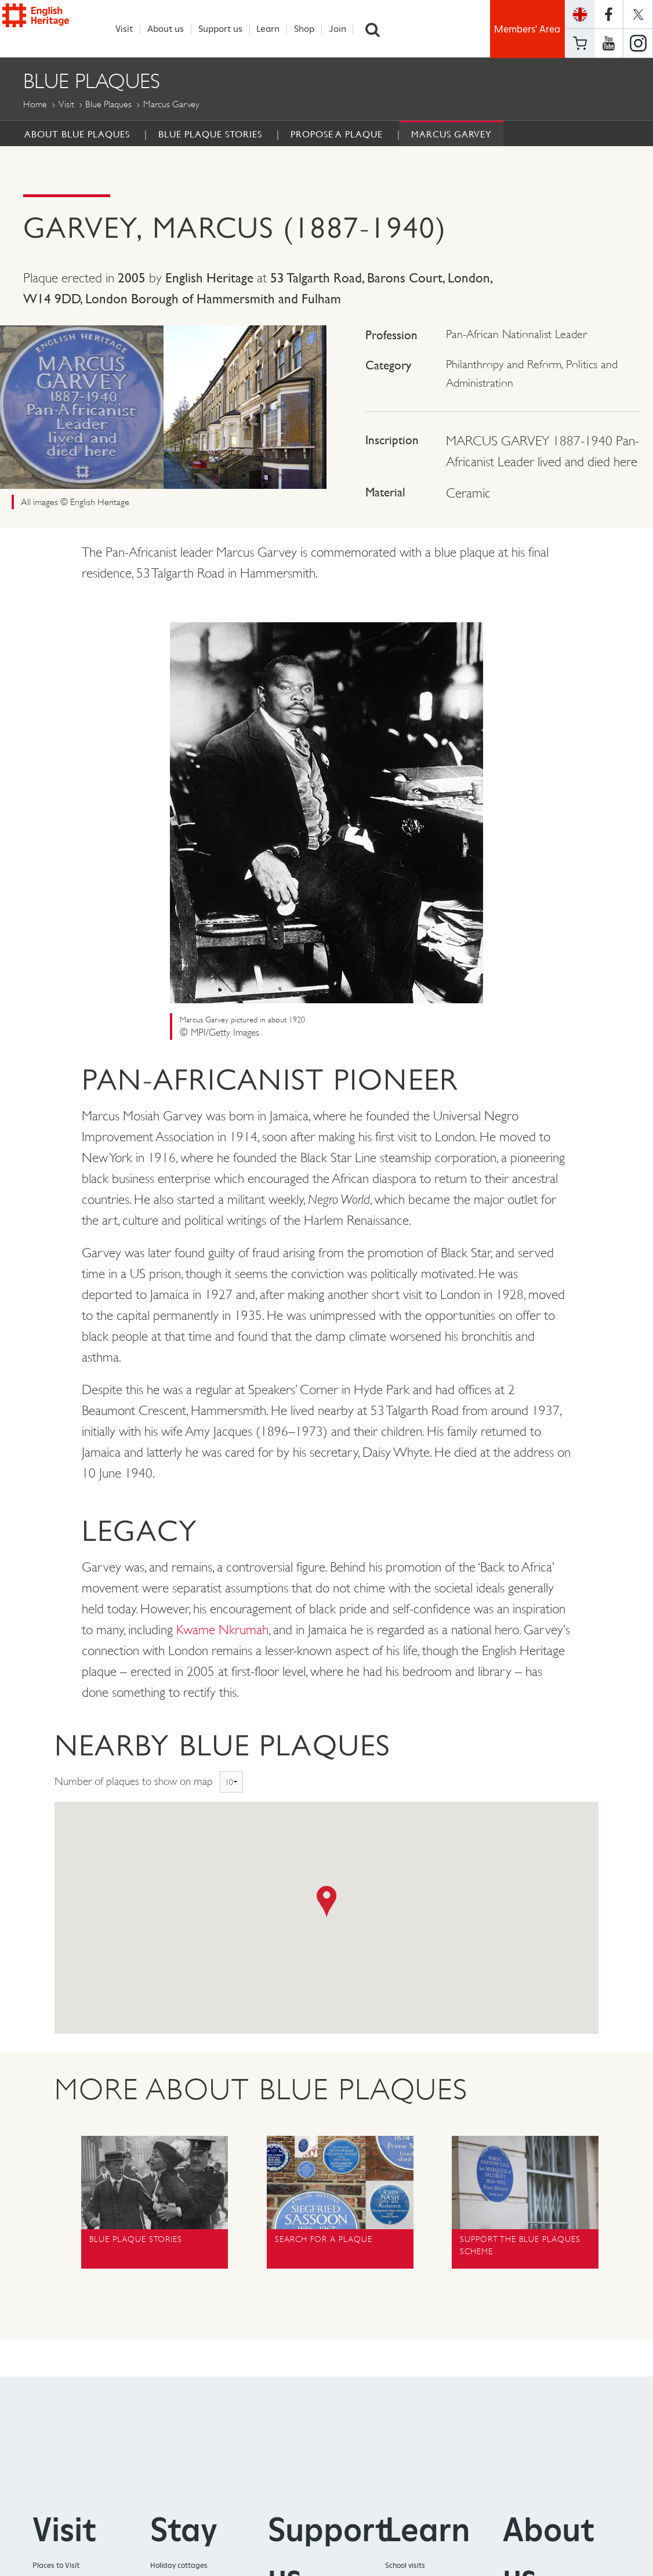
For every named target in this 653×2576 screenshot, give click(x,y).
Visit (130, 29)
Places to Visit (55, 2566)
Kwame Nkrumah (222, 1630)
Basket (579, 43)
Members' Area (527, 29)
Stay (183, 2529)
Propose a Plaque (337, 134)
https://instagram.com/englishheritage (637, 43)
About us (172, 29)
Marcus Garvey (451, 134)
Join (343, 29)
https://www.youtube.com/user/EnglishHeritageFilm (608, 43)
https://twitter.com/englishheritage (637, 14)
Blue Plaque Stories (210, 134)
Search (378, 29)
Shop (310, 29)
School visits (405, 2566)
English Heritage (55, 28)
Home (35, 104)
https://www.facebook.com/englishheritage (608, 14)
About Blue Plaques (77, 134)
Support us (226, 29)
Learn (274, 29)
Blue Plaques (108, 104)
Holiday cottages (179, 2566)
